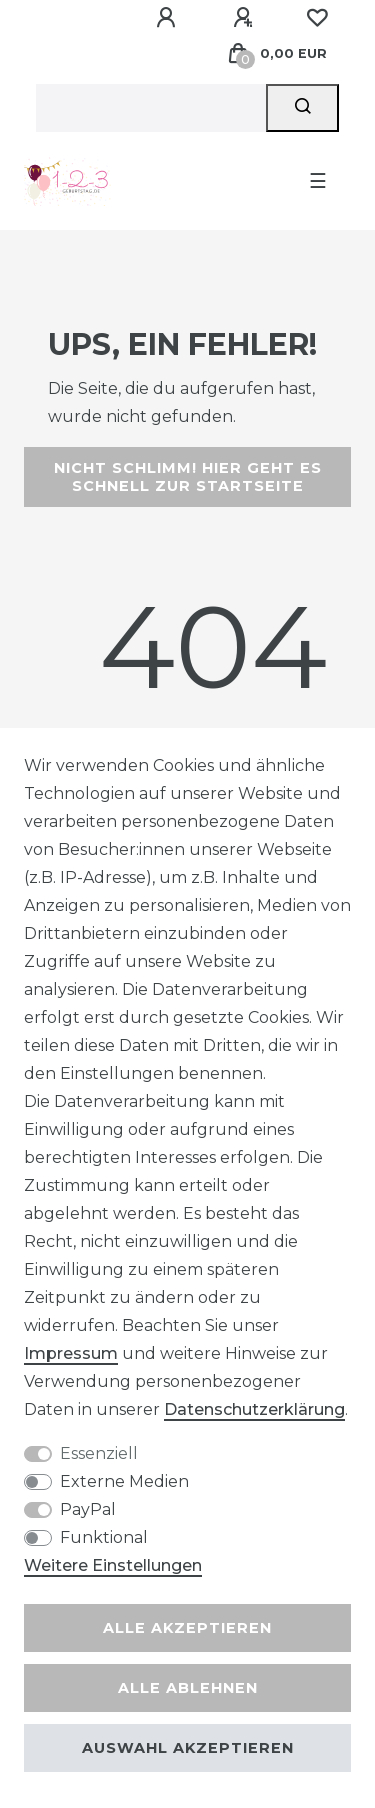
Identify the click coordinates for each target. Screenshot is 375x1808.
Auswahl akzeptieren (188, 1748)
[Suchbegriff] (151, 108)
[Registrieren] (246, 18)
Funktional (104, 1537)
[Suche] (302, 108)
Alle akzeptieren (187, 1628)
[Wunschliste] (317, 18)
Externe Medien (124, 1481)
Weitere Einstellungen (113, 1565)
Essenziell (99, 1453)
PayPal (88, 1509)
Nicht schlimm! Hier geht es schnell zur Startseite (188, 477)
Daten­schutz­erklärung (254, 1409)
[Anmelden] (169, 18)
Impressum (71, 1353)
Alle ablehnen (188, 1688)
